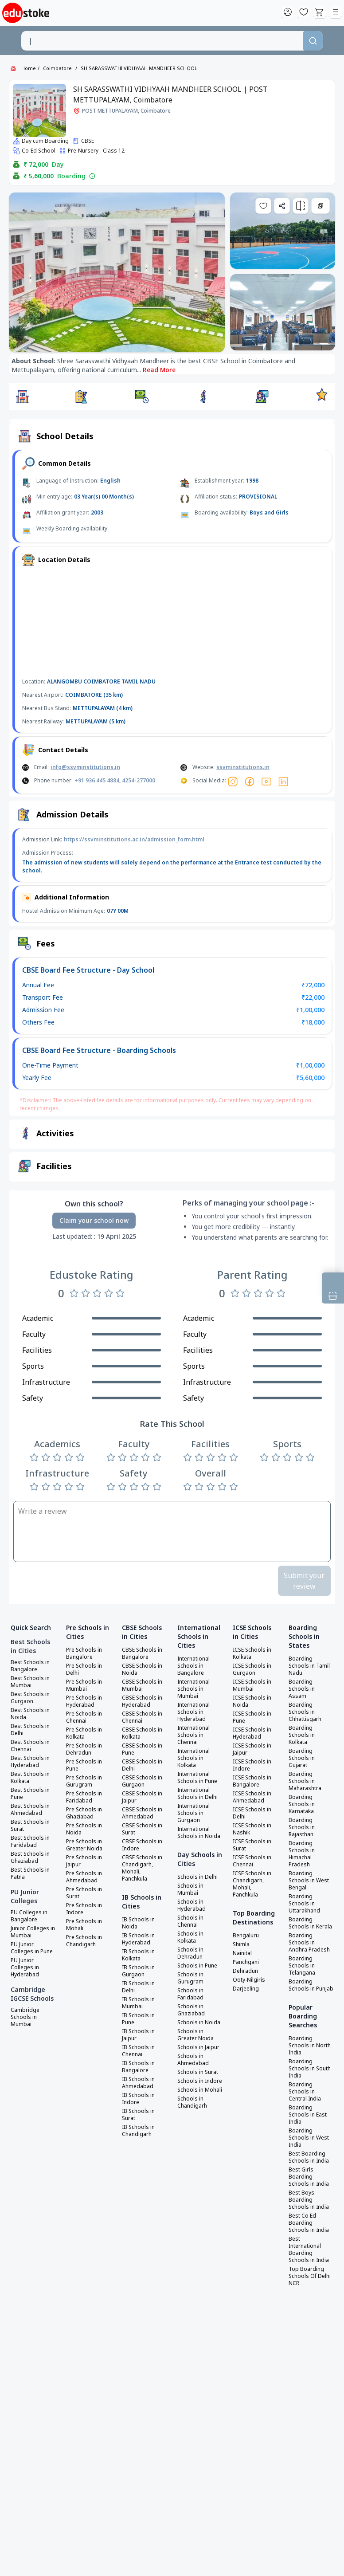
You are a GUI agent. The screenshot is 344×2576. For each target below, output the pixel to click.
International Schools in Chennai (193, 1735)
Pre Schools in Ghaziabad (84, 1813)
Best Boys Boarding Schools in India (309, 2200)
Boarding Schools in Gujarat (302, 1758)
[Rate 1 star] (74, 1293)
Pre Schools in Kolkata (84, 1733)
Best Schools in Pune (30, 1794)
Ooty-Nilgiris (249, 1979)
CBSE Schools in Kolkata (142, 1733)
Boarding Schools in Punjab (311, 1985)
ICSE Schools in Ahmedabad (252, 1797)
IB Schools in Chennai (138, 2051)
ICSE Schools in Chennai (252, 1861)
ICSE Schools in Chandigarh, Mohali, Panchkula (252, 1884)
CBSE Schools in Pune (142, 1749)
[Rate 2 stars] (85, 1293)
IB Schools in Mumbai (138, 2003)
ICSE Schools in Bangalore (252, 1781)
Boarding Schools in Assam (302, 1689)
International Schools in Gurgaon (193, 1813)
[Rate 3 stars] (97, 1293)
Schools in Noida (198, 2022)
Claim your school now (94, 1220)
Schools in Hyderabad (191, 1905)
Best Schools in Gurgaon (30, 1698)
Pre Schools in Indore (84, 1909)
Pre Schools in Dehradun (84, 1749)
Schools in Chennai (190, 1921)
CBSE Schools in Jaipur (142, 1797)
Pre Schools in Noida (84, 1829)
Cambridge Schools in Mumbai (25, 2017)
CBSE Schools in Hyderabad (142, 1701)
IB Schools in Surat (138, 2115)
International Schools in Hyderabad (193, 1712)
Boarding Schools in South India (310, 2068)
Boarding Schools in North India (310, 2045)
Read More (159, 369)
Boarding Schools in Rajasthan (302, 1827)
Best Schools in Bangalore (30, 1666)
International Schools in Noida (198, 1833)
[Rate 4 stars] (108, 1293)
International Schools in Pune (197, 1778)
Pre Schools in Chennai (84, 1717)
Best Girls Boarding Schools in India (309, 2176)
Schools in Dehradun (190, 1953)
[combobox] (162, 41)
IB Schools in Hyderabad (138, 1939)
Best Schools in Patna (30, 1873)
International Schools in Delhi (197, 1794)
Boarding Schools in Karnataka (302, 1804)
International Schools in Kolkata (193, 1758)
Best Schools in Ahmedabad (30, 1809)
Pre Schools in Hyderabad (84, 1701)
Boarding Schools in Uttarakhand (304, 1903)
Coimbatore (57, 68)
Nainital (242, 1953)
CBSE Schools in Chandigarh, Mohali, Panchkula (142, 1868)
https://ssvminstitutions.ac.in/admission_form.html (134, 839)
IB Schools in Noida (138, 1923)
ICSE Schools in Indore (252, 1765)
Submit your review (304, 1581)
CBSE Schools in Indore (142, 1845)
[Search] (313, 41)
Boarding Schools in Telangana (302, 1965)
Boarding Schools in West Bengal (309, 1880)
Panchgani (246, 1962)
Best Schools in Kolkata (30, 1778)
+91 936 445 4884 (96, 780)
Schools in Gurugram (190, 1978)
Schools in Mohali (199, 2089)
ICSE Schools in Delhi (252, 1813)
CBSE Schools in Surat (142, 1829)
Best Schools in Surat (30, 1825)
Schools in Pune (197, 1965)
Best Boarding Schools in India (309, 2157)
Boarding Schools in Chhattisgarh (305, 1712)
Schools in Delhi (197, 1877)
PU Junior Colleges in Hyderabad (25, 1967)
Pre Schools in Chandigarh (84, 1941)
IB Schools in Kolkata (138, 1955)
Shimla (241, 1944)
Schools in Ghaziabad (191, 2010)
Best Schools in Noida (30, 1714)
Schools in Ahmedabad (193, 2060)
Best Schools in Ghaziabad (30, 1857)
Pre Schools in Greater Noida (84, 1845)
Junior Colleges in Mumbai (33, 1932)
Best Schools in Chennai (30, 1746)
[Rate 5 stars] (120, 1293)
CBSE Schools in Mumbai (142, 1685)
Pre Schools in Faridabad (84, 1797)
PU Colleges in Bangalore (29, 1916)
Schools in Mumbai (190, 1889)
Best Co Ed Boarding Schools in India (309, 2223)
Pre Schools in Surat (84, 1893)
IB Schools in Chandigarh (138, 2131)
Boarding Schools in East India (308, 2114)
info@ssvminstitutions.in (85, 767)
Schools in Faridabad (190, 1994)
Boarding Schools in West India (309, 2137)
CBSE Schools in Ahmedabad (142, 1813)
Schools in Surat (197, 2072)
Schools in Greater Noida (195, 2035)
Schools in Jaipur (198, 2047)
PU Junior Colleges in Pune (32, 1948)
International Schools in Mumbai (193, 1689)
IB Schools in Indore (138, 2099)
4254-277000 (138, 780)
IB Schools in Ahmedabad (138, 2083)
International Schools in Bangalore (193, 1666)
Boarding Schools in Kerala (310, 1923)
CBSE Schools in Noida (142, 1669)
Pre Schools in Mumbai (84, 1685)
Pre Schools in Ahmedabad (84, 1877)
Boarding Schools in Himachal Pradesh (302, 1854)
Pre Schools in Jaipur (84, 1861)
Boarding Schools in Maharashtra (305, 1781)
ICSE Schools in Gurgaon (252, 1669)
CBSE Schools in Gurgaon (142, 1781)
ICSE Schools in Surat (252, 1845)
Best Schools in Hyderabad (30, 1762)
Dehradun (245, 1971)
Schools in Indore (199, 2081)
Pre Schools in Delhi (84, 1669)
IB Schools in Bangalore (138, 2067)
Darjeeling (246, 1988)
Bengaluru (246, 1935)
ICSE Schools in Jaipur (252, 1749)
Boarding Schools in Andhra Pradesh (309, 1942)
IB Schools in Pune (138, 2019)
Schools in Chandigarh (192, 2102)
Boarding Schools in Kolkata (302, 1735)
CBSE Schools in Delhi (142, 1765)
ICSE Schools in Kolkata (252, 1653)
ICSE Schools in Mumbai (252, 1685)
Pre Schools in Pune (84, 1765)
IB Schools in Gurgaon (138, 1971)
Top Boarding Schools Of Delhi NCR (310, 2276)
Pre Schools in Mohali (84, 1925)
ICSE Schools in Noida (252, 1701)
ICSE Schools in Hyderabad (252, 1733)
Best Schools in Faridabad (30, 1841)
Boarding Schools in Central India (305, 2091)
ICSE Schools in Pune (252, 1717)
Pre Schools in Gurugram (84, 1781)
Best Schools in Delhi (30, 1730)
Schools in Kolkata (190, 1937)
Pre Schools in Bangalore (84, 1653)
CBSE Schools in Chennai (142, 1717)
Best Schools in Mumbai (30, 1682)
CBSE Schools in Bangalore (142, 1653)
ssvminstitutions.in (243, 767)
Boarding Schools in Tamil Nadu (309, 1666)
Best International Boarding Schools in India (309, 2249)
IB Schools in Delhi (138, 1987)
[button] (22, 396)
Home (28, 68)
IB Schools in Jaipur (138, 2035)
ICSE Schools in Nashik (252, 1829)
